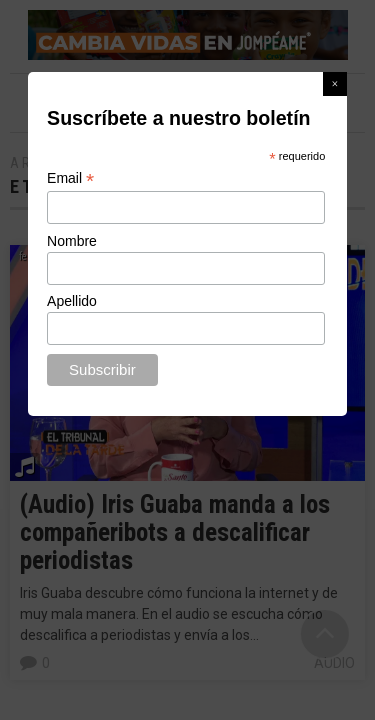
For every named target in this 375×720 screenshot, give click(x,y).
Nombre (72, 241)
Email (70, 178)
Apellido (72, 301)
